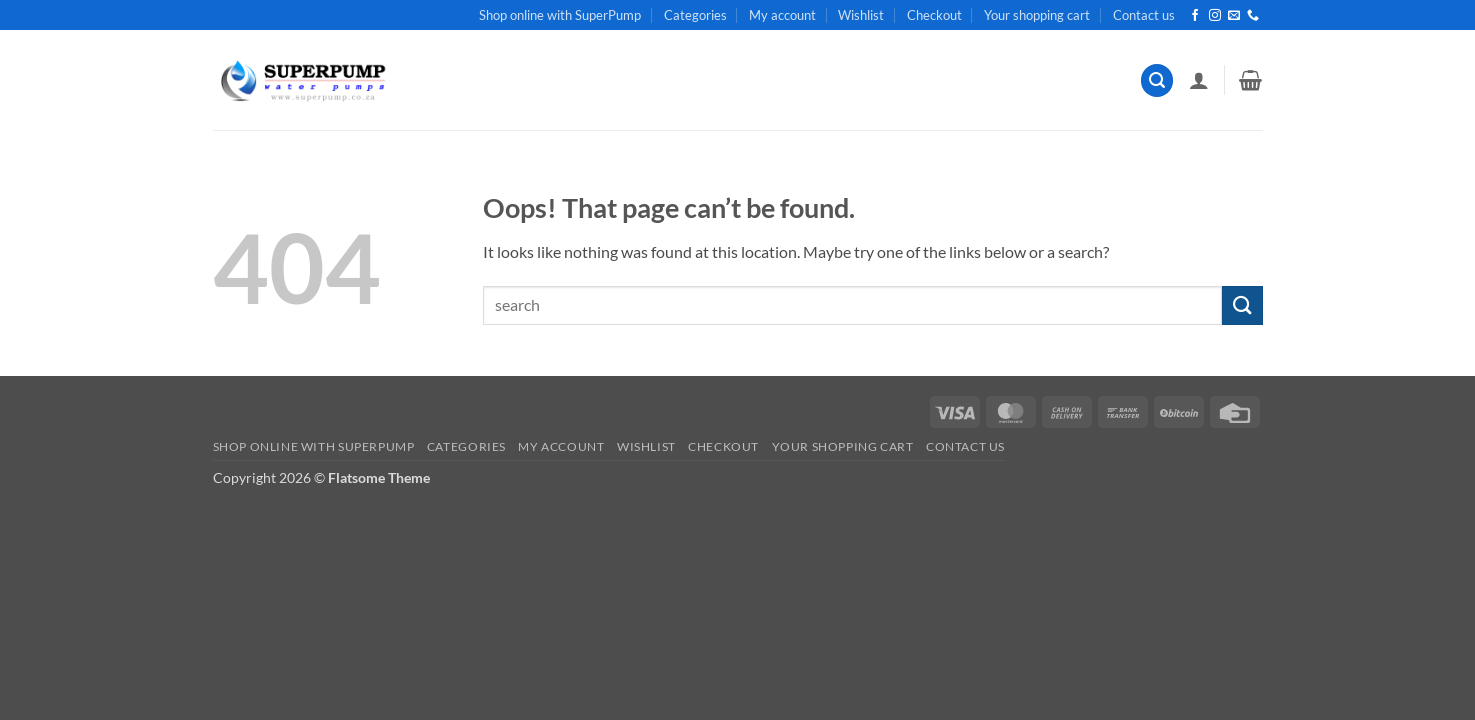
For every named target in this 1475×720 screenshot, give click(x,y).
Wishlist (861, 15)
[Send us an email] (1234, 16)
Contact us (1144, 15)
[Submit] (1242, 305)
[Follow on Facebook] (1195, 16)
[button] (1157, 80)
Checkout (934, 15)
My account (782, 15)
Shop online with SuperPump (560, 15)
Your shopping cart (1037, 15)
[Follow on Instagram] (1215, 16)
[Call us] (1253, 16)
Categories (695, 15)
